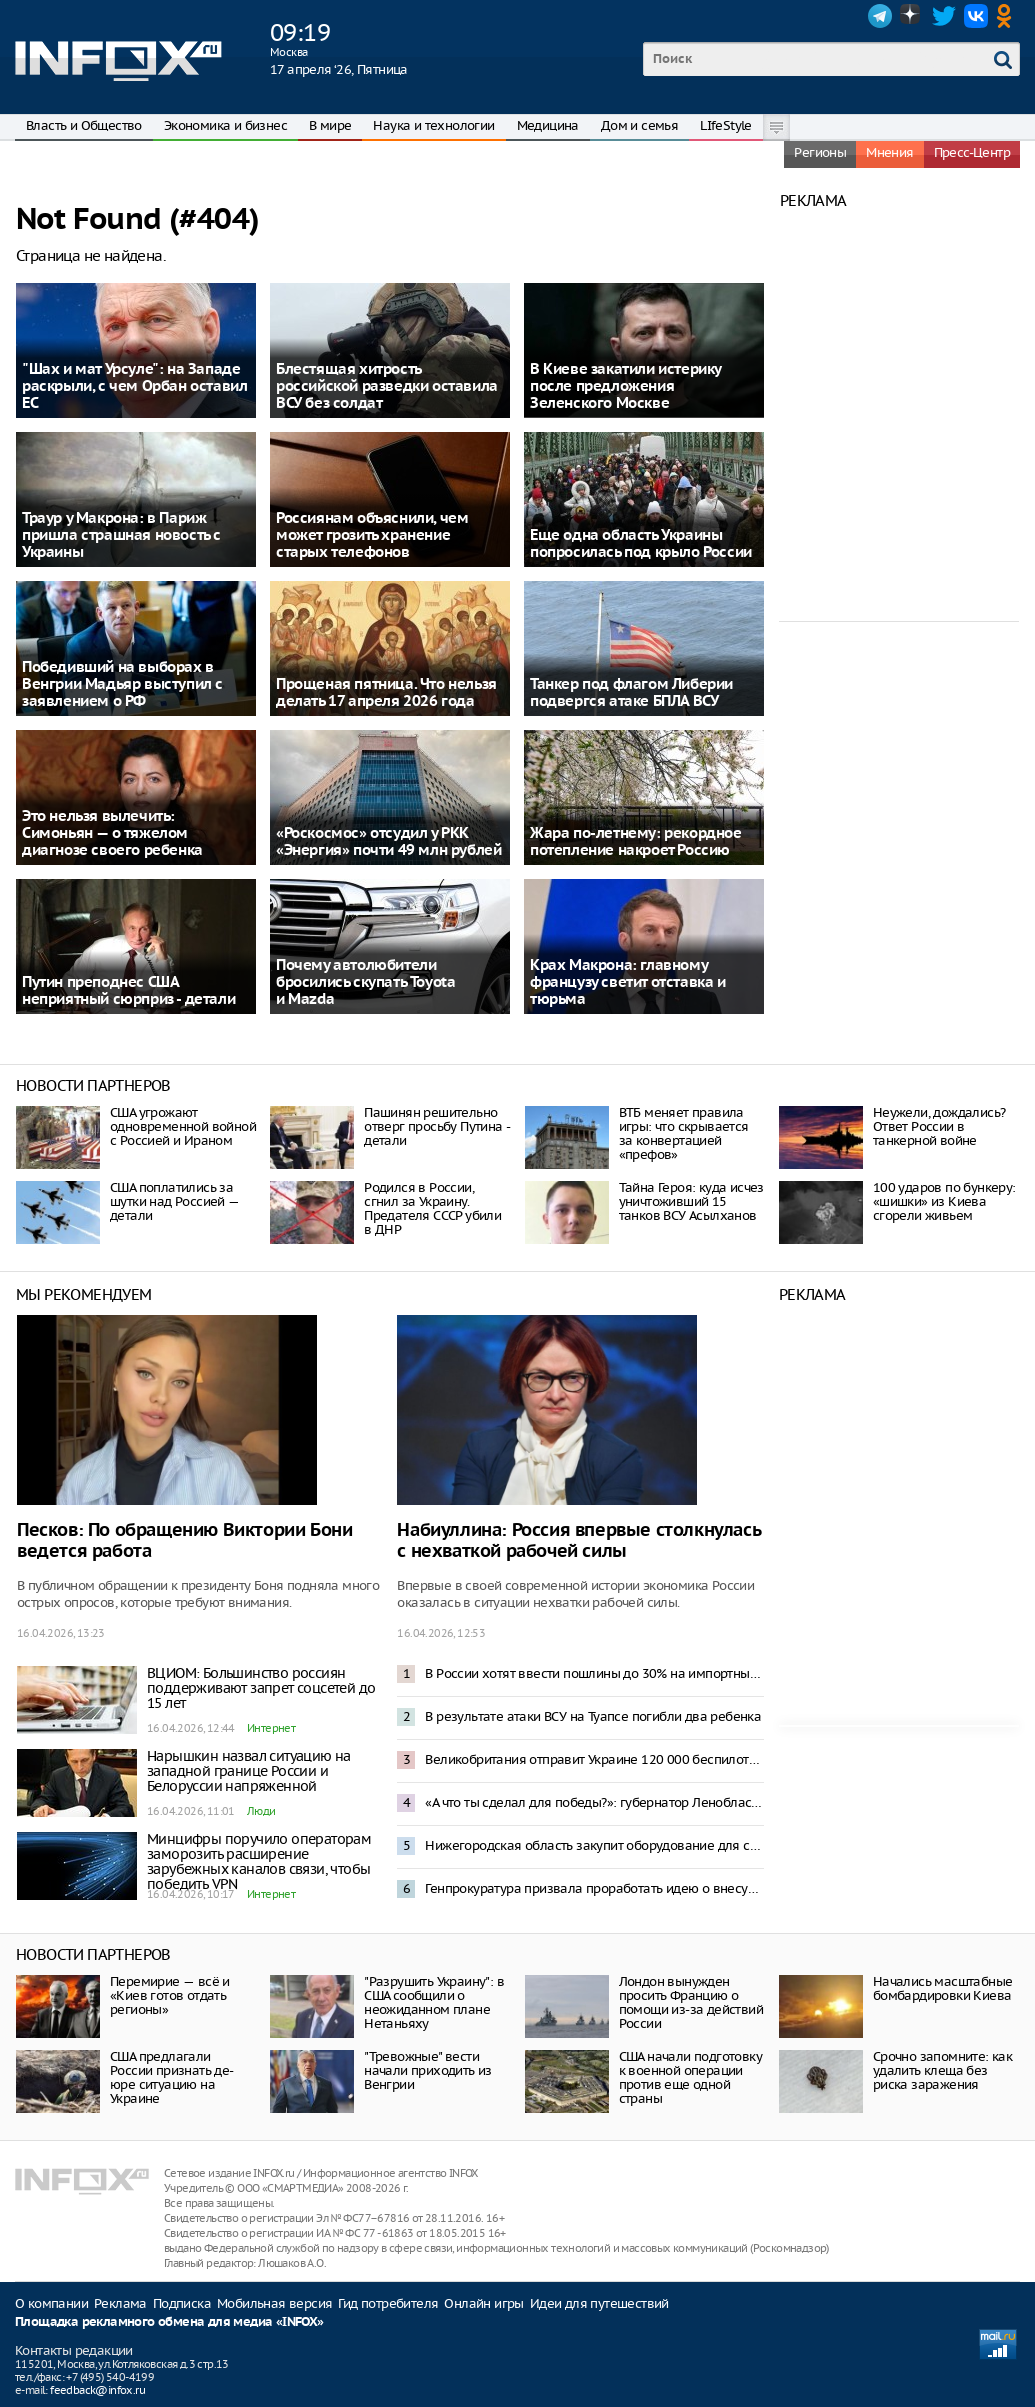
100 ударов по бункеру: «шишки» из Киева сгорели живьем (944, 1201)
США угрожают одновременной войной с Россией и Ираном (183, 1126)
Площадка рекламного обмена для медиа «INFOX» (169, 2322)
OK (1008, 16)
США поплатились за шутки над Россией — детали (174, 1201)
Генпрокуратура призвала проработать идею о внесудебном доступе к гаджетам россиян (594, 1888)
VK (976, 16)
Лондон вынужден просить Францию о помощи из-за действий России (691, 2002)
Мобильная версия (274, 2303)
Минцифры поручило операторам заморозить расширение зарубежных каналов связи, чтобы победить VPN (259, 1861)
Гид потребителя (388, 2303)
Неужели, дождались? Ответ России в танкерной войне (939, 1126)
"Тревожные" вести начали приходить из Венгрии (428, 2070)
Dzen (912, 16)
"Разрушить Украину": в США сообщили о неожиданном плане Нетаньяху (434, 2002)
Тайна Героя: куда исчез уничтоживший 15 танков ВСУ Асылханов (691, 1201)
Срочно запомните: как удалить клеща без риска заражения (942, 2070)
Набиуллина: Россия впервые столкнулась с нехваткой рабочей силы (578, 1541)
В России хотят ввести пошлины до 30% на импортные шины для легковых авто (594, 1673)
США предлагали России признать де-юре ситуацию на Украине (172, 2077)
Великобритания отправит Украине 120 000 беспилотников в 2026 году (594, 1759)
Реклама (120, 2303)
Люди (261, 1811)
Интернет (271, 1728)
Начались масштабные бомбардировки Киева (943, 1988)
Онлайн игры (483, 2303)
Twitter (944, 16)
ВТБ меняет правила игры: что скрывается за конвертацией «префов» (684, 1133)
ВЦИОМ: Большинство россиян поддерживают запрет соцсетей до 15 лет (261, 1688)
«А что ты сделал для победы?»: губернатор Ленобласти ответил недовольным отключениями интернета (594, 1802)
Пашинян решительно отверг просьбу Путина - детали (436, 1126)
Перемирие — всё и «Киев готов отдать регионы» (170, 1995)
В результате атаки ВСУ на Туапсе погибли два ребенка (593, 1716)
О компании (51, 2303)
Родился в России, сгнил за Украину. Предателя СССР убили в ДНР (432, 1208)
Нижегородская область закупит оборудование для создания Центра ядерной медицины (594, 1845)
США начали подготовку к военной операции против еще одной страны (690, 2077)
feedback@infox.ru (97, 2390)
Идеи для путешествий (599, 2303)
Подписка (182, 2303)
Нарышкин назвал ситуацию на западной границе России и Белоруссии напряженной (249, 1771)
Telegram (880, 16)
